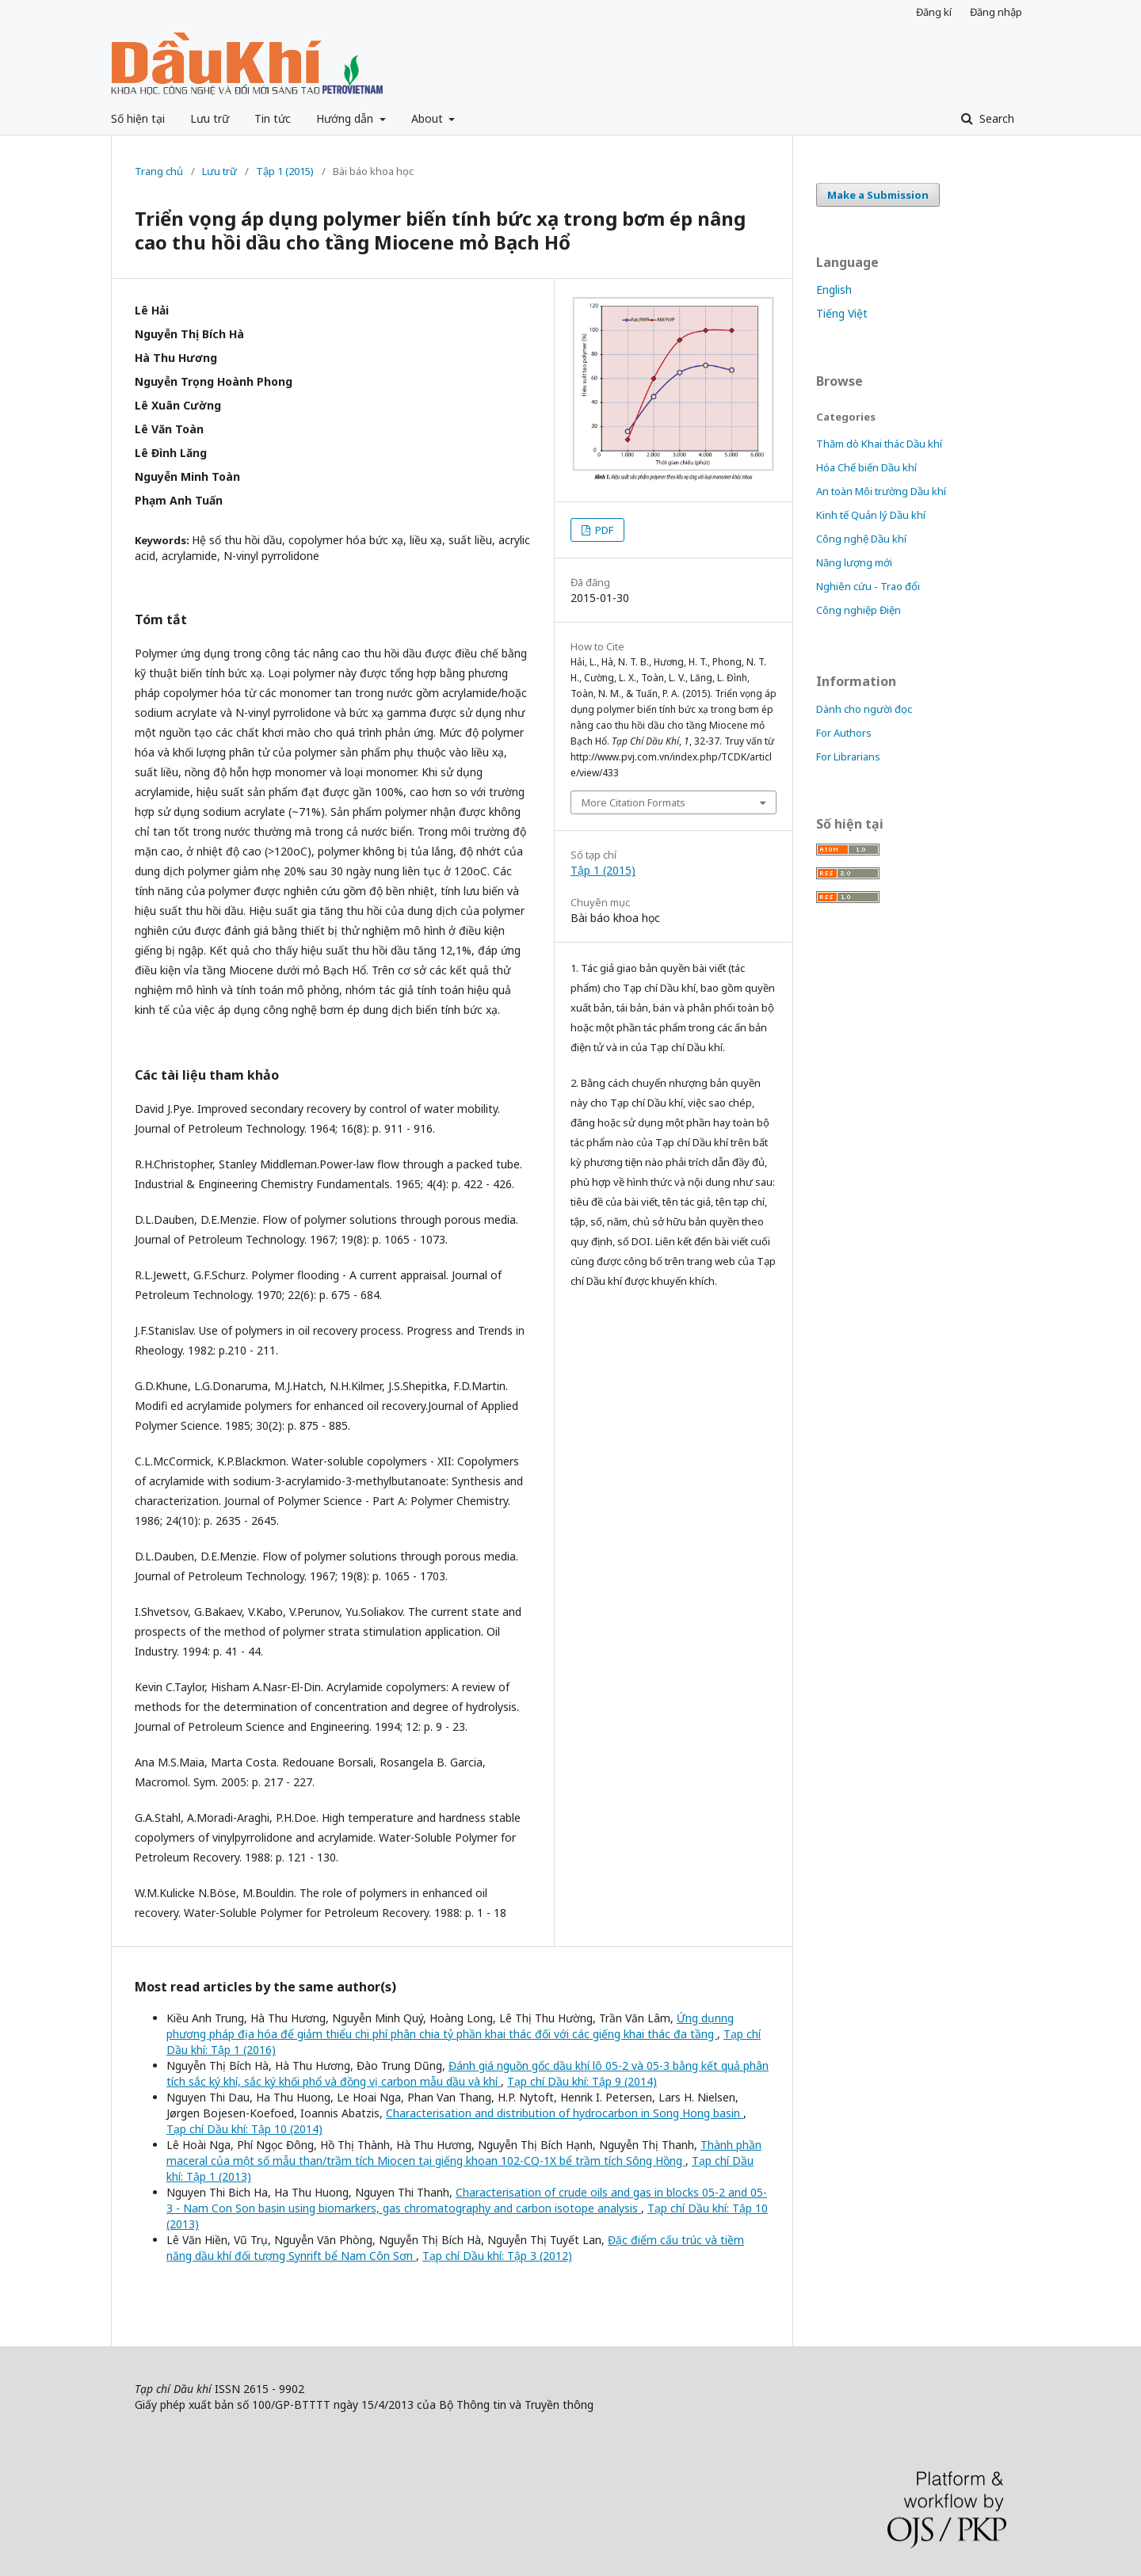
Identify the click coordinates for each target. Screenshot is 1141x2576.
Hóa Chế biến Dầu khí (866, 467)
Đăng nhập (996, 12)
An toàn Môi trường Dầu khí (881, 491)
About (428, 118)
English (834, 289)
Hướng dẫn (346, 118)
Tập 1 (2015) (285, 171)
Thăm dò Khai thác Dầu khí (879, 443)
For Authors (844, 733)
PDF (603, 530)
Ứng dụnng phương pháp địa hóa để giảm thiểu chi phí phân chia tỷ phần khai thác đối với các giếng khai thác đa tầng (450, 2025)
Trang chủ (159, 171)
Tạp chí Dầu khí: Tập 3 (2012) (497, 2255)
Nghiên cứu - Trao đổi (868, 586)
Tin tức (272, 118)
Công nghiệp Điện (858, 610)
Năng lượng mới (854, 562)
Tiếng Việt (842, 313)
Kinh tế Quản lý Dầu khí (870, 515)
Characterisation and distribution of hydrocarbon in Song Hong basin (564, 2113)
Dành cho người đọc (864, 709)
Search (995, 118)
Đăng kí (934, 12)
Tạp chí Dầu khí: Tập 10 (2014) (244, 2128)
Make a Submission (878, 195)
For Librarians (848, 756)
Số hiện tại (138, 118)
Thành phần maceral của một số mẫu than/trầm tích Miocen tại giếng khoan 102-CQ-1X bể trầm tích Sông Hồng (463, 2152)
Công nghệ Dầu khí (861, 539)
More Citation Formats (633, 802)
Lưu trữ (209, 118)
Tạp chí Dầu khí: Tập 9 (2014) (582, 2081)
